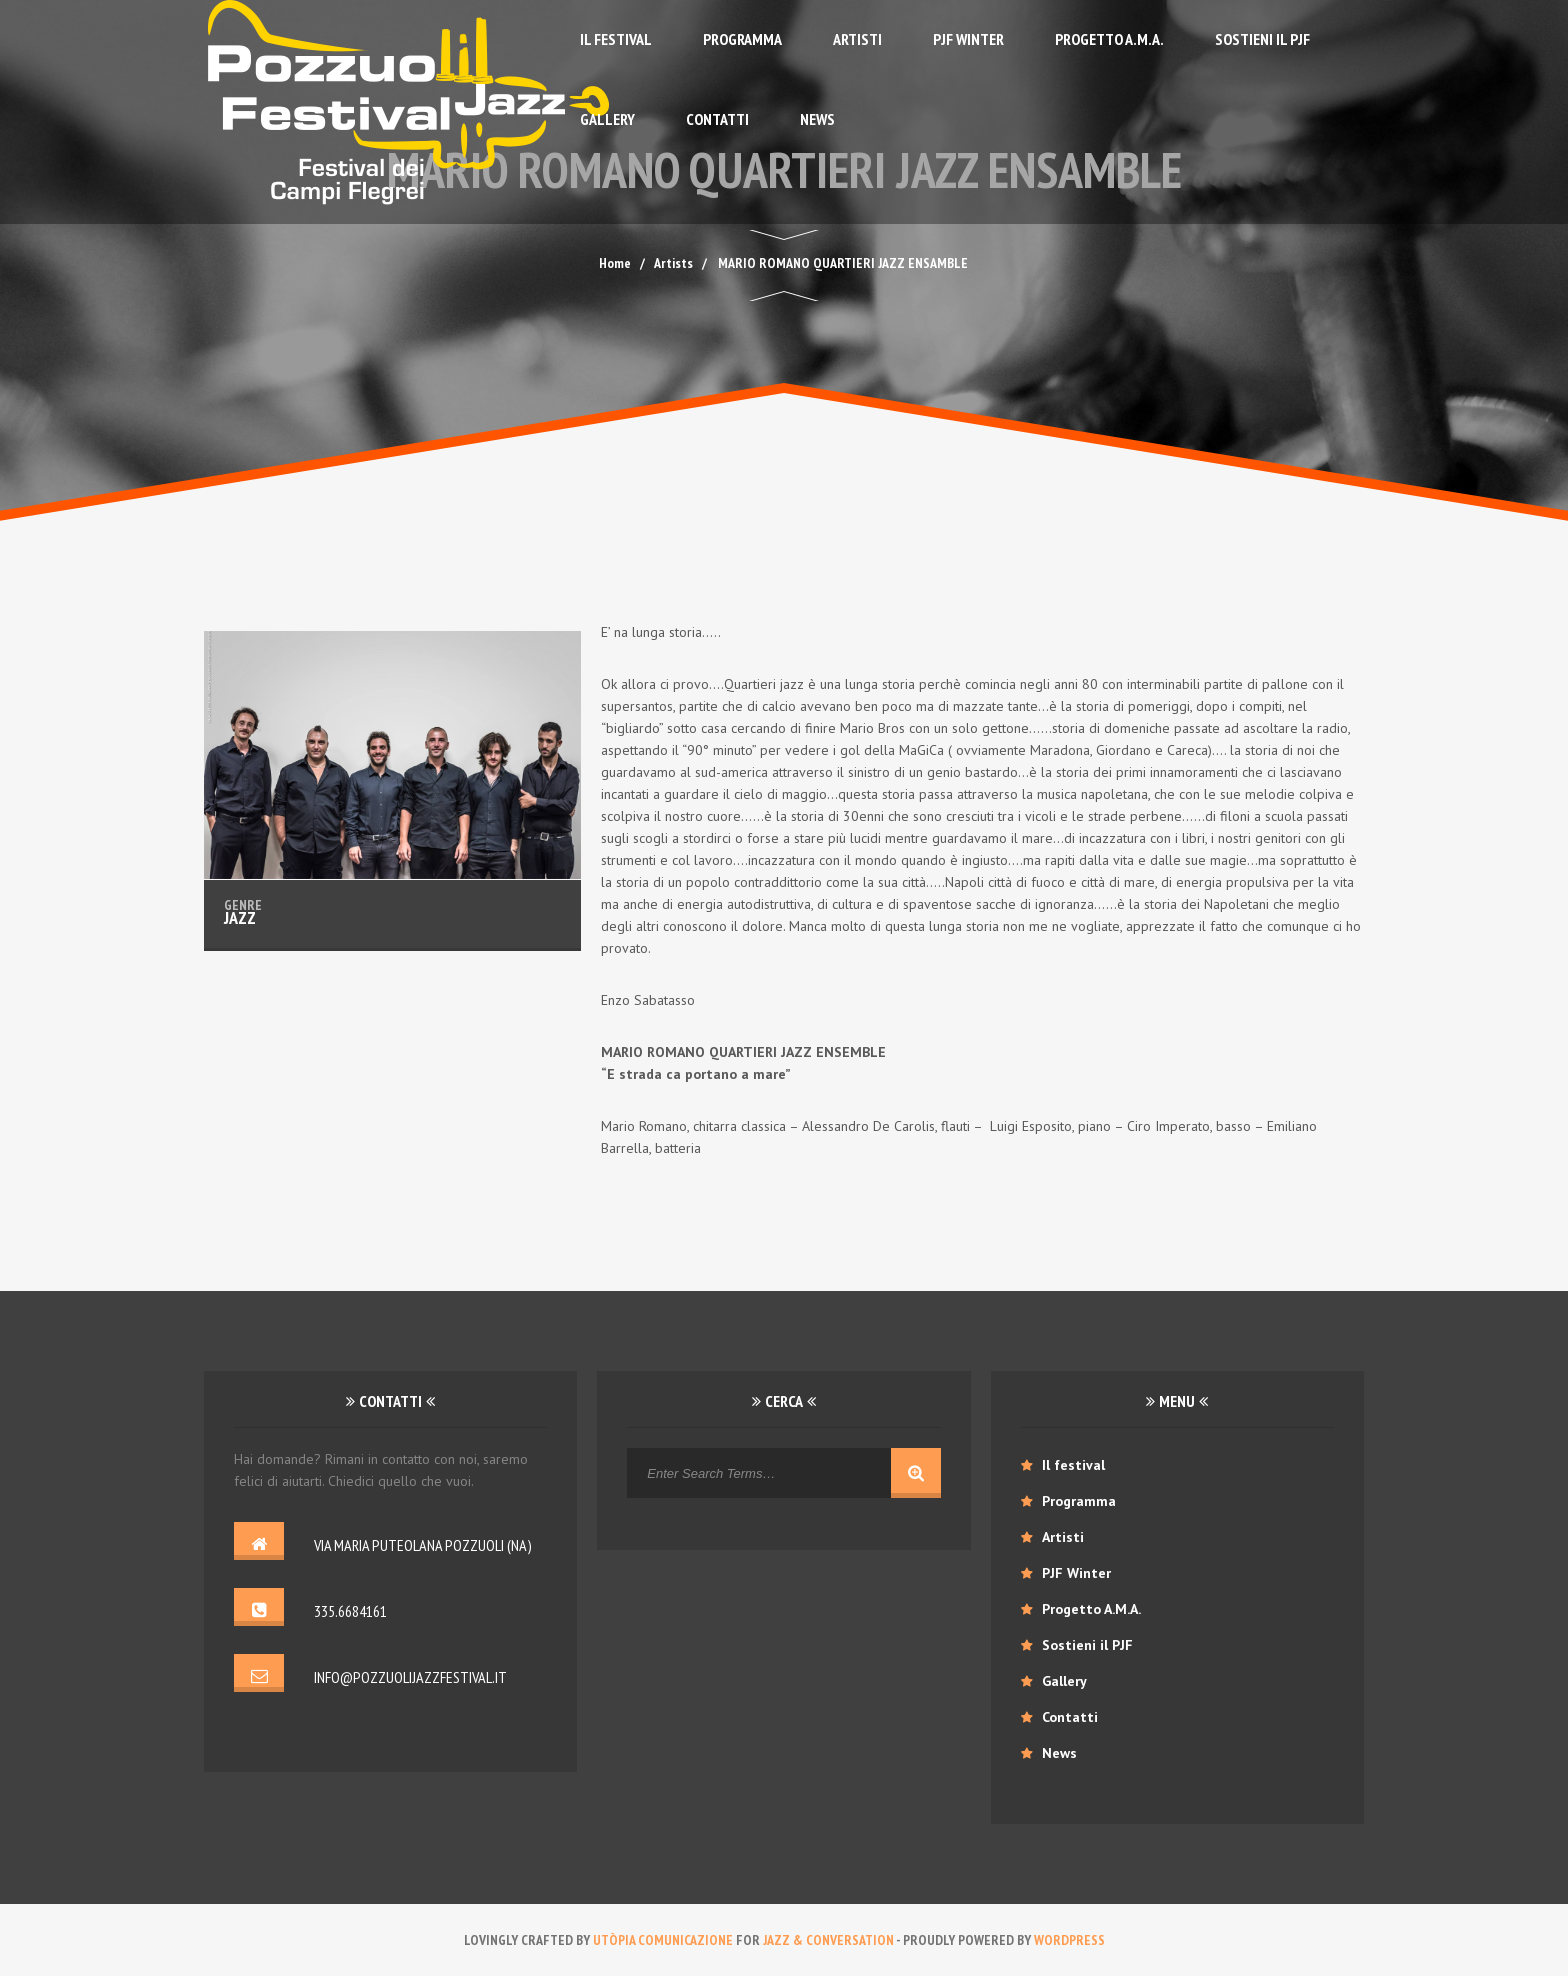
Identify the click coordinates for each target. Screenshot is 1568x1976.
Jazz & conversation (828, 1940)
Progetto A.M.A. (1109, 39)
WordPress (1069, 1940)
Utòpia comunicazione (663, 1940)
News (817, 119)
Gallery (607, 119)
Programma (742, 39)
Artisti (857, 39)
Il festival (616, 39)
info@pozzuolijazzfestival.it (410, 1677)
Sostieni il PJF (1262, 39)
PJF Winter (968, 39)
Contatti (717, 119)
